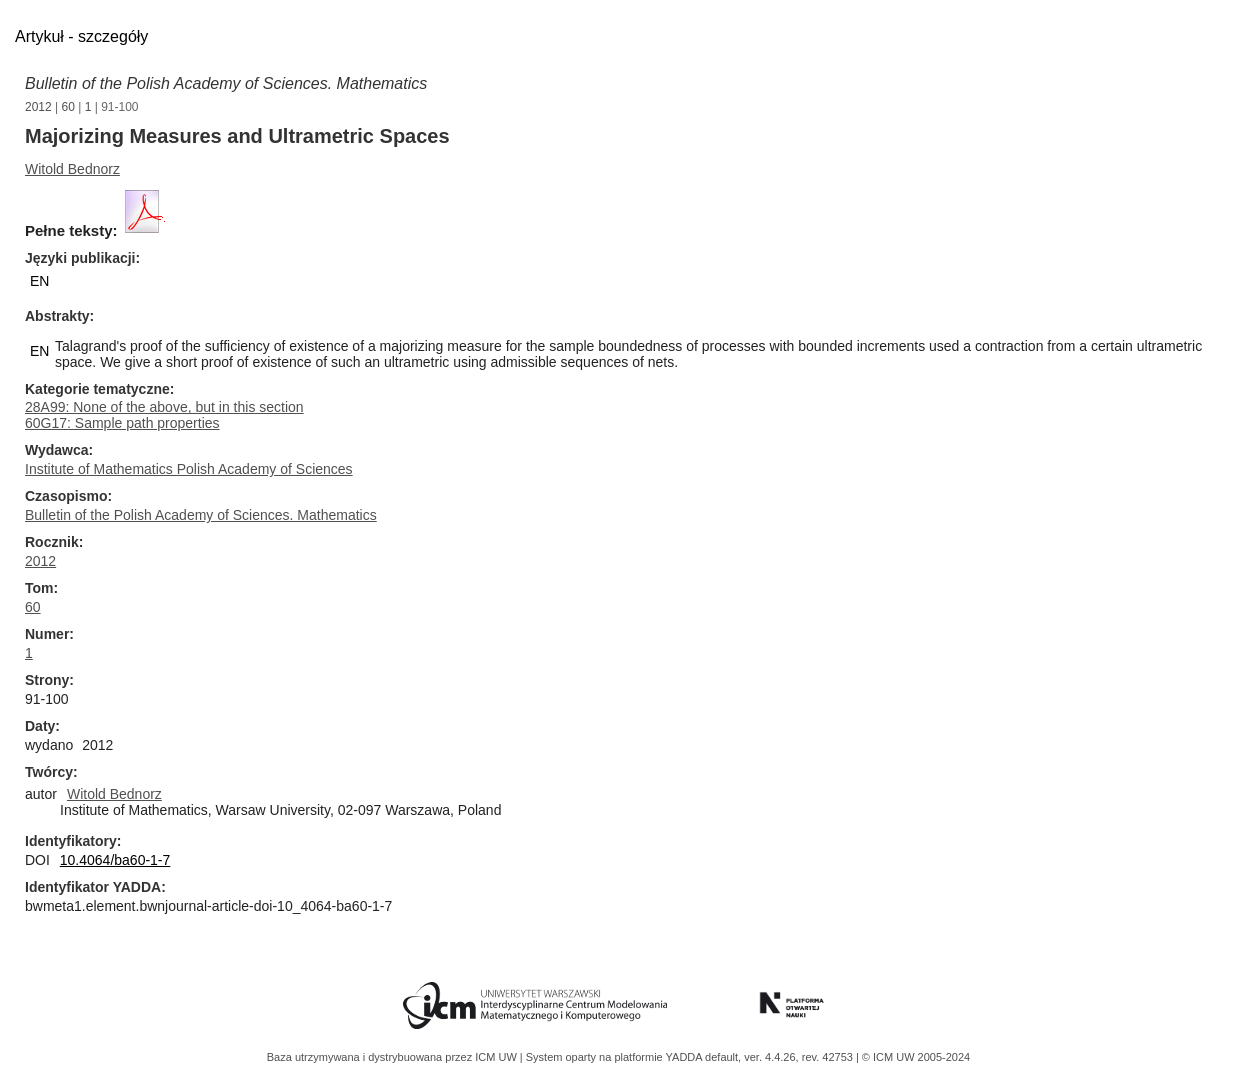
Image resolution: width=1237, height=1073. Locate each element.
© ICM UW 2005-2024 (916, 1057)
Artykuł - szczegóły (81, 36)
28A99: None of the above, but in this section (164, 407)
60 (68, 107)
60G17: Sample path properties (122, 423)
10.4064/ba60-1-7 (115, 860)
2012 (38, 107)
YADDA (686, 1057)
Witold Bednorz (72, 169)
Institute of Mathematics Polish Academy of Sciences (189, 469)
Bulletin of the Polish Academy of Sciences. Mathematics (226, 83)
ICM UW (497, 1057)
